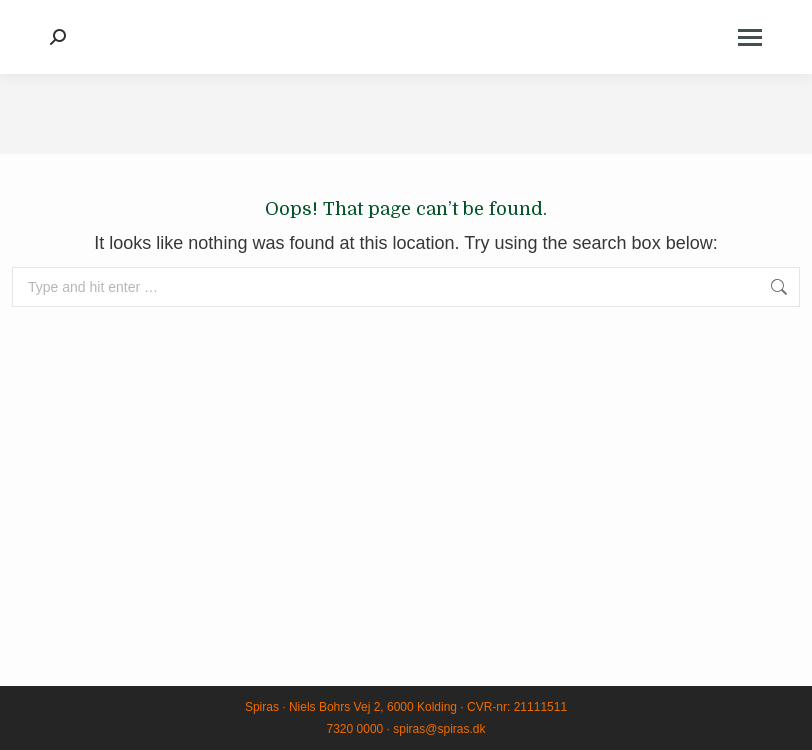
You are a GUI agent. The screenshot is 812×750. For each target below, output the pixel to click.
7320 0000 (355, 729)
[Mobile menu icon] (750, 37)
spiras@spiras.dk (439, 729)
